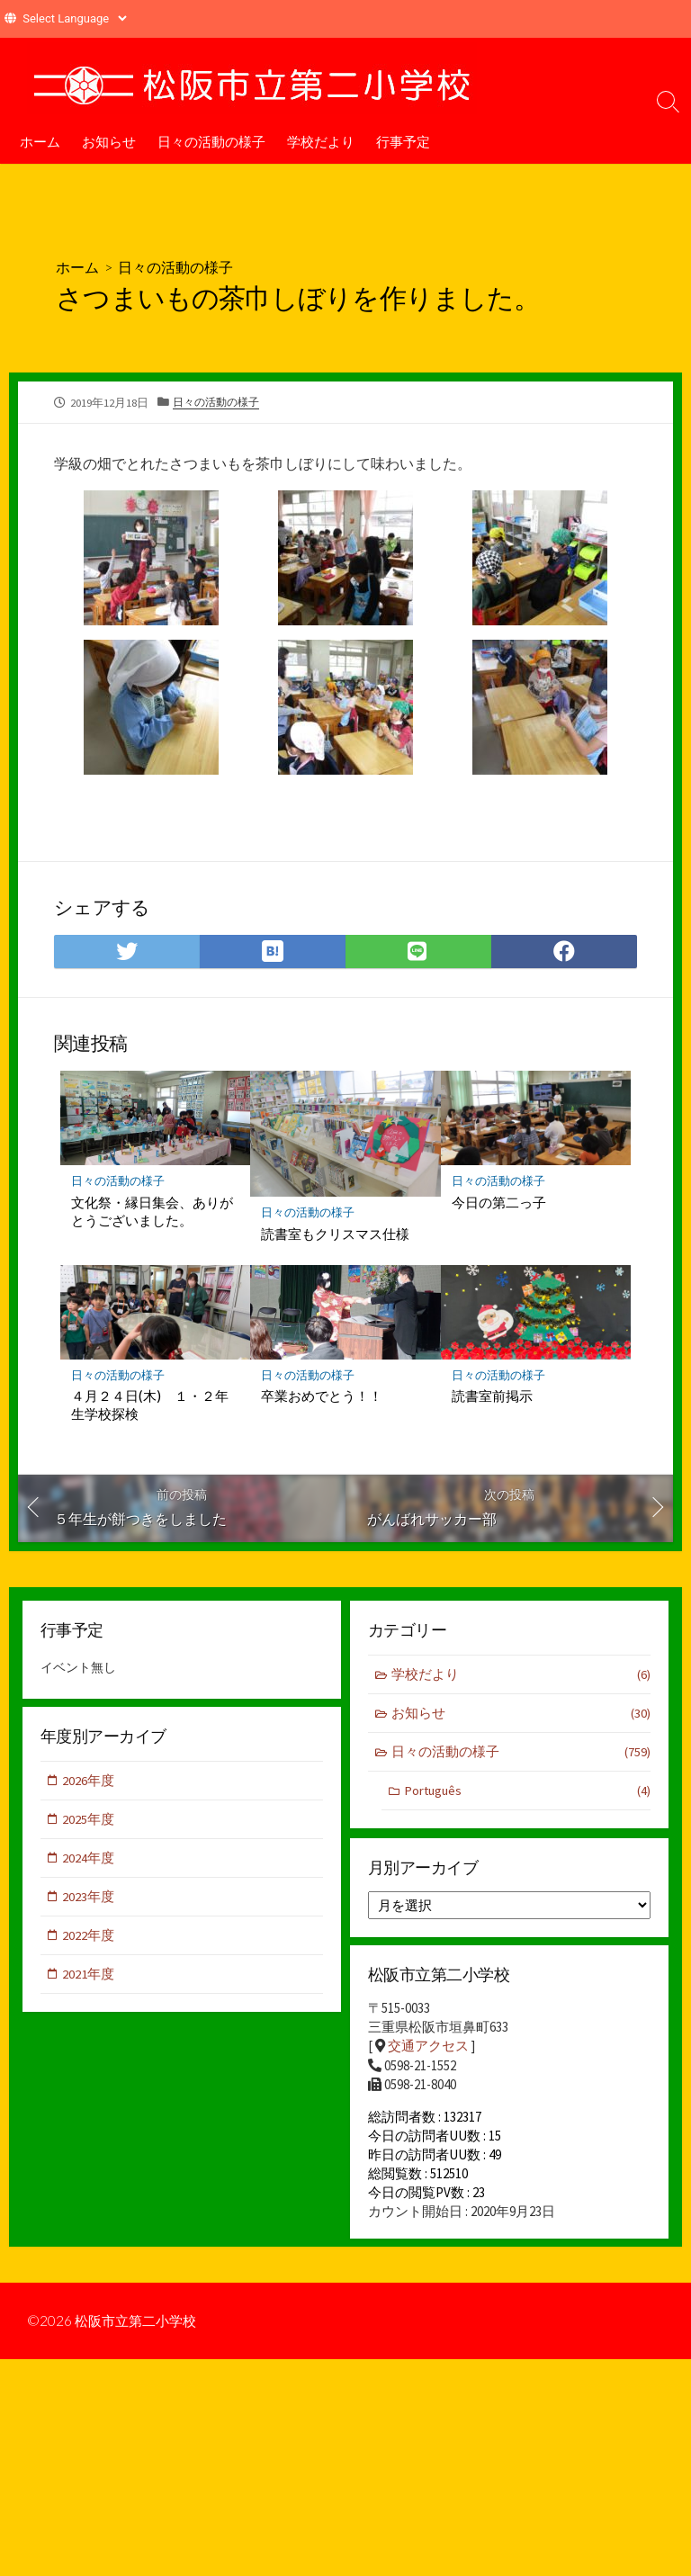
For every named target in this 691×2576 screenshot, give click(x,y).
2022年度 (89, 1937)
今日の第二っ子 (499, 1201)
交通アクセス (428, 2048)
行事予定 (403, 141)
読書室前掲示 (492, 1395)
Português (527, 1792)
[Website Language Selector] (74, 18)
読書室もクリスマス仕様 (335, 1233)
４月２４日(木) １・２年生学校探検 (150, 1404)
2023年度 (89, 1898)
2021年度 (89, 1977)
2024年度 (89, 1859)
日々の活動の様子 (211, 141)
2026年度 (89, 1781)
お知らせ (109, 141)
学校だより (320, 141)
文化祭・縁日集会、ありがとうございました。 (152, 1210)
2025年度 (89, 1820)
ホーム (40, 141)
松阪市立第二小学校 (139, 2328)
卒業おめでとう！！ (321, 1395)
